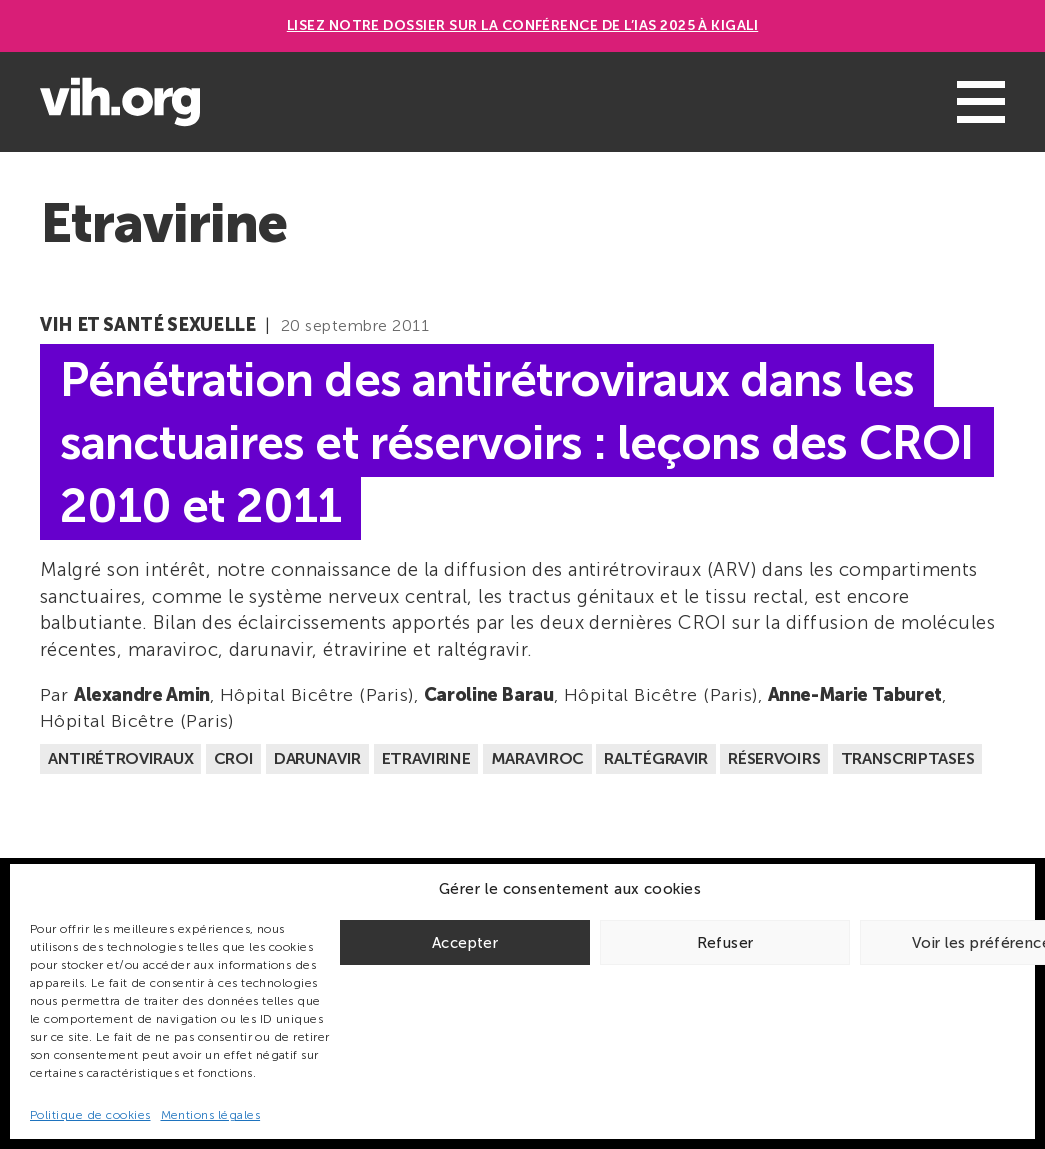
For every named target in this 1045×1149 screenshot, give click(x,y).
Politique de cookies (90, 1115)
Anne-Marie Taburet (855, 695)
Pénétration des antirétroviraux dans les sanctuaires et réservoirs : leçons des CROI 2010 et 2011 (517, 442)
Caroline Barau (489, 695)
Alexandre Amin (142, 695)
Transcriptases (908, 758)
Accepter (465, 943)
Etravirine (426, 758)
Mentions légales (211, 1115)
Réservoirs (774, 758)
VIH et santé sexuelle (147, 325)
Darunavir (317, 758)
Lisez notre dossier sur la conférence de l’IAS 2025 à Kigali (523, 25)
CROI (234, 758)
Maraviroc (537, 758)
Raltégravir (655, 758)
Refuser (725, 943)
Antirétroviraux (120, 758)
